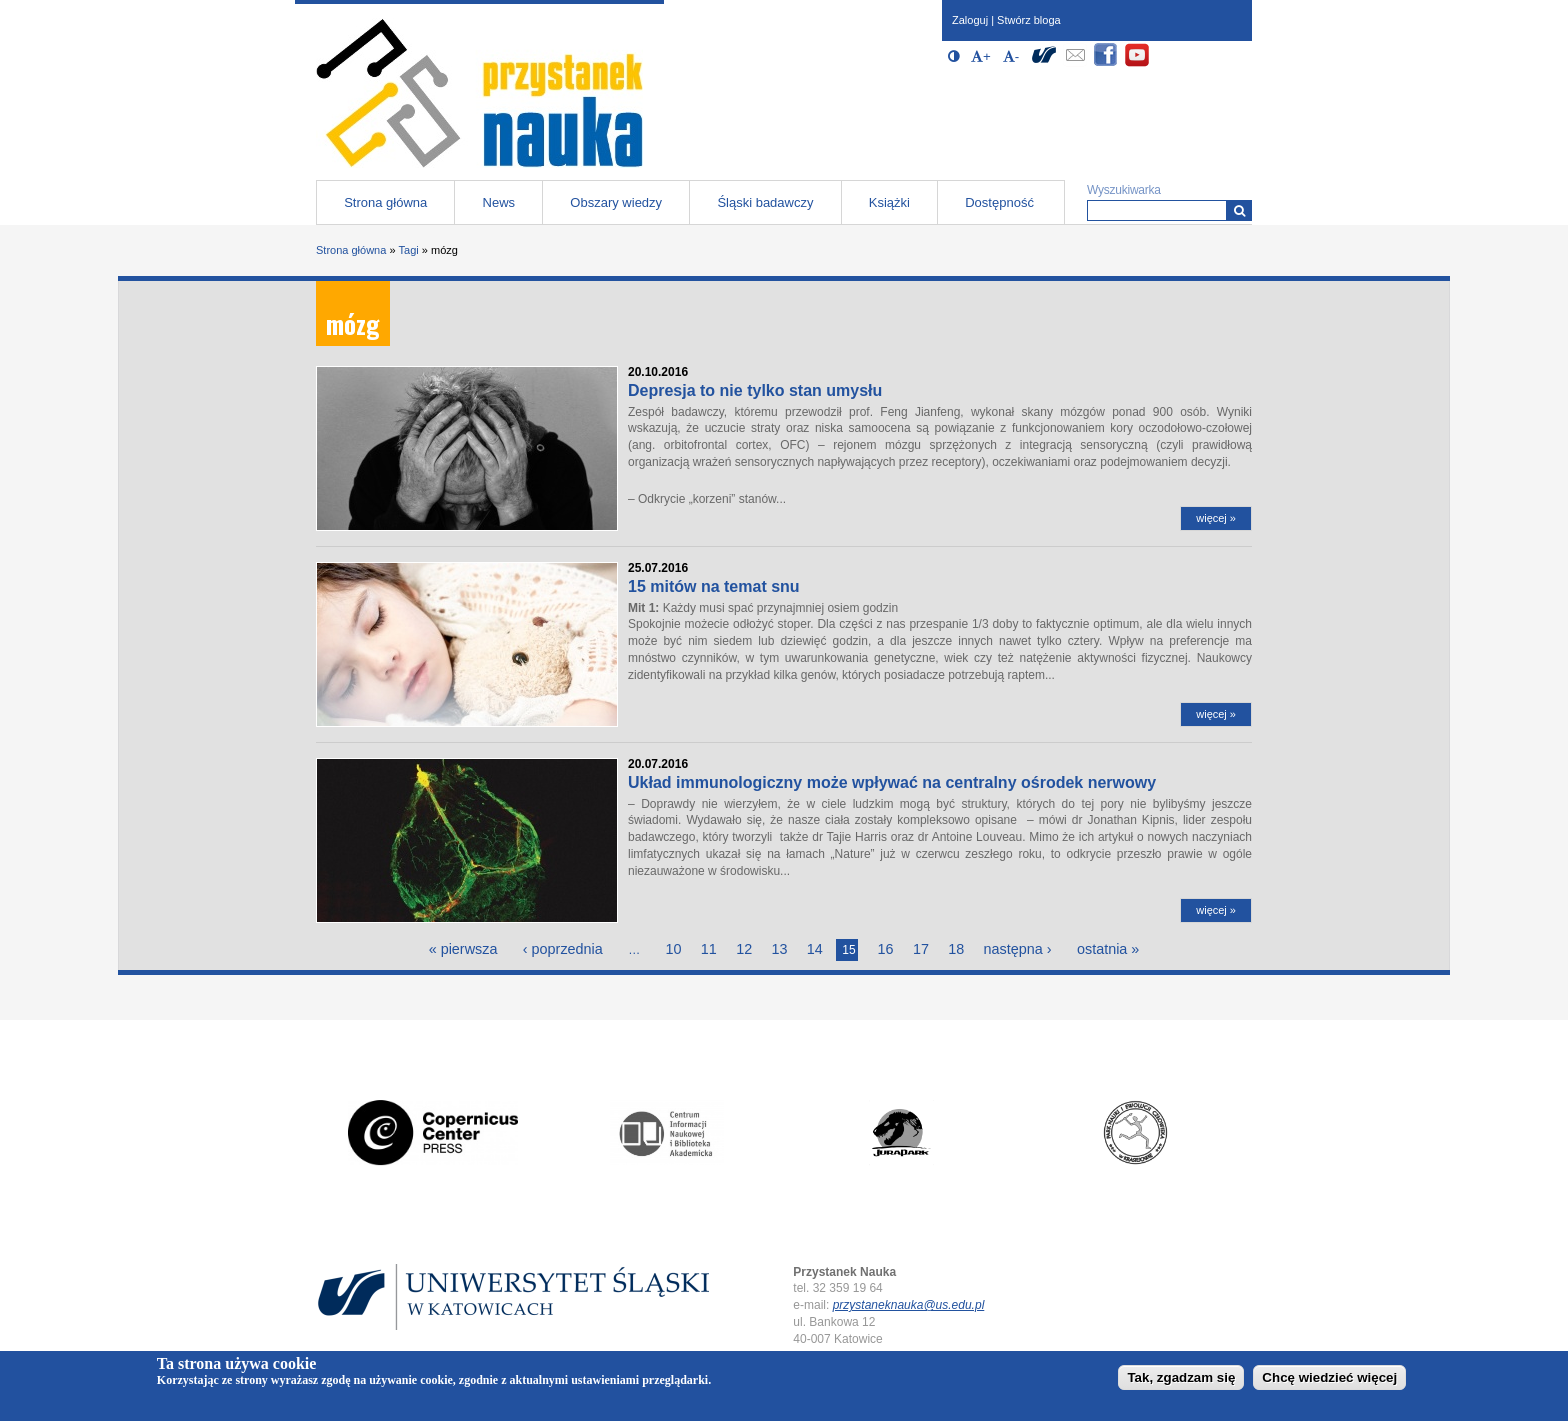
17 (921, 949)
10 (673, 949)
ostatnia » (1108, 949)
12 (744, 949)
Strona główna (385, 202)
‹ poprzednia (563, 949)
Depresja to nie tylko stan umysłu (755, 390)
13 (780, 949)
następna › (1018, 949)
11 (709, 949)
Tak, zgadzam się (1181, 1377)
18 (956, 949)
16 (886, 949)
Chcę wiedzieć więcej (1329, 1377)
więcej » (1216, 518)
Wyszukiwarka (1124, 190)
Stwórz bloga (1029, 20)
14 (815, 949)
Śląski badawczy (765, 202)
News (499, 202)
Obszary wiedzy (616, 202)
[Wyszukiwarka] (1239, 210)
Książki (889, 202)
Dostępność (999, 202)
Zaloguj (970, 20)
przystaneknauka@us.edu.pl (909, 1305)
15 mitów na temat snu (714, 586)
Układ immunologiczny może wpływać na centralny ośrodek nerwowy (892, 782)
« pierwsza (463, 949)
